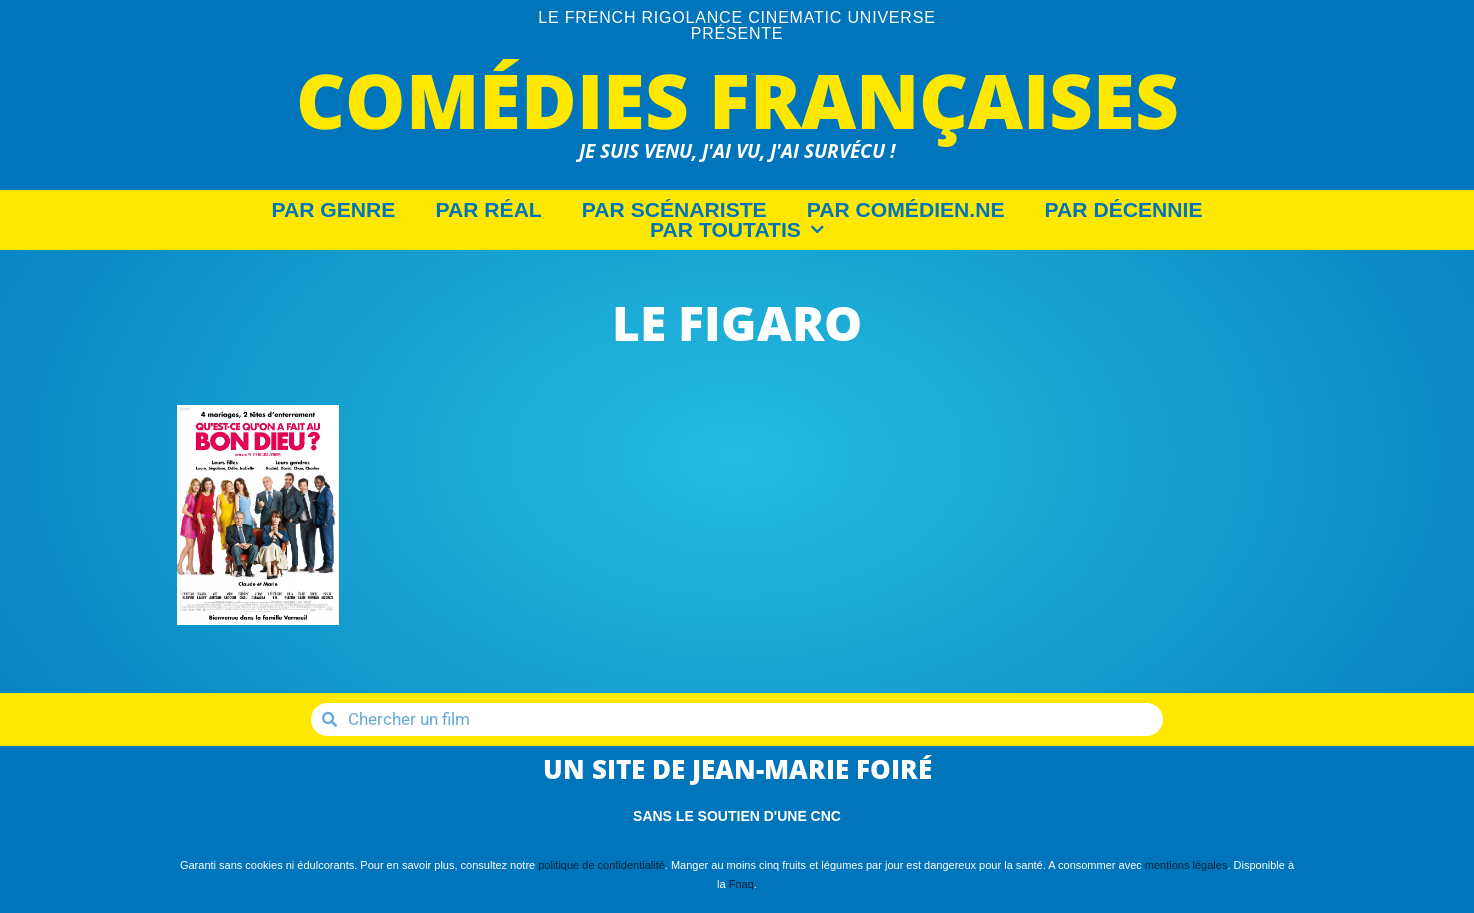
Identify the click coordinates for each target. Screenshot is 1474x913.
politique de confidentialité (601, 865)
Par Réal (488, 210)
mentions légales (1186, 865)
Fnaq (741, 884)
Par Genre (334, 210)
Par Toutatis (737, 230)
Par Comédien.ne (906, 210)
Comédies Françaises (737, 99)
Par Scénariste (674, 210)
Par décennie (1124, 210)
